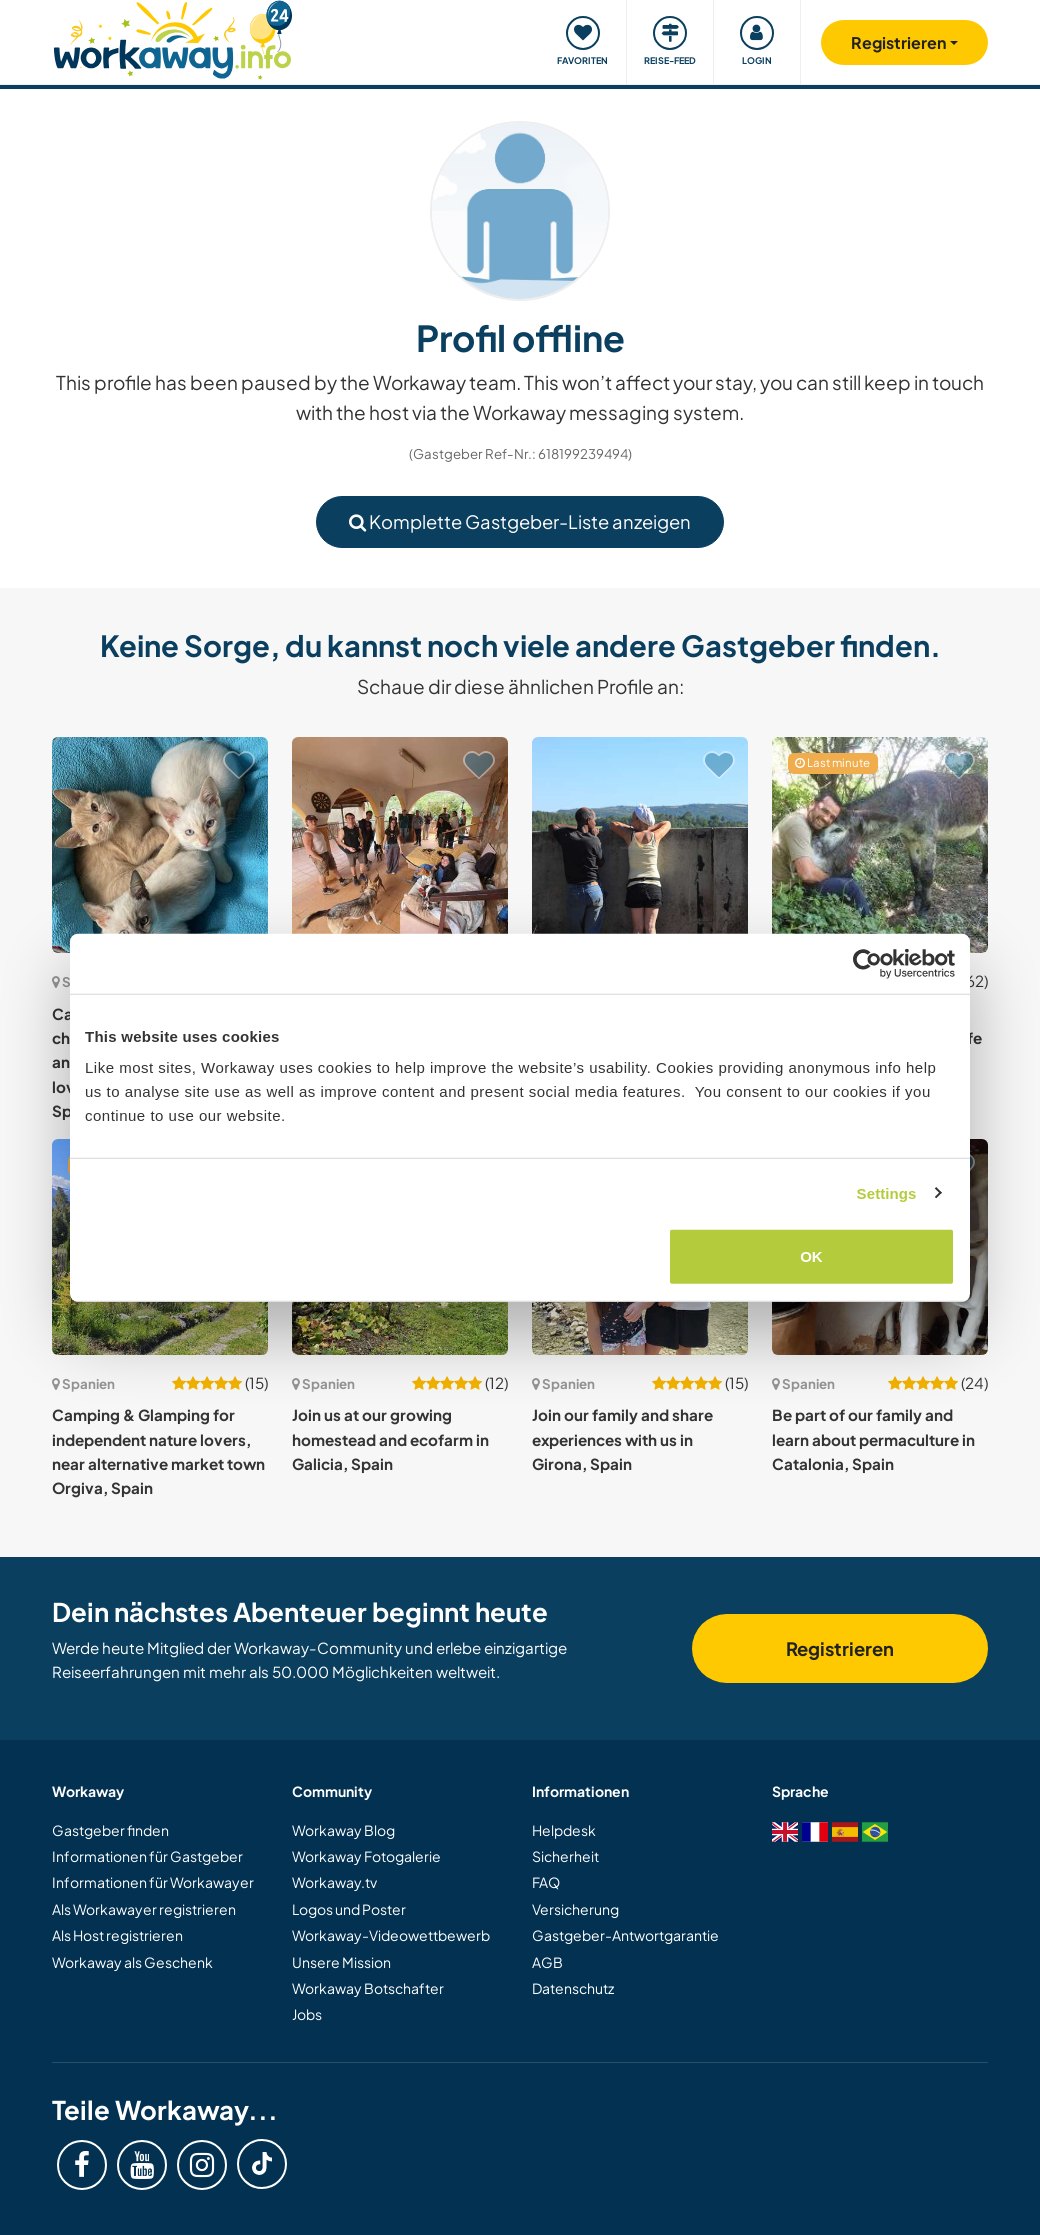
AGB (547, 1962)
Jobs (307, 2014)
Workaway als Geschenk (132, 1962)
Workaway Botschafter (368, 1988)
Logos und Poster (349, 1909)
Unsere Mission (341, 1962)
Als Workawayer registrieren (144, 1909)
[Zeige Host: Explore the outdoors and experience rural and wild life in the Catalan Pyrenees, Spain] (880, 845)
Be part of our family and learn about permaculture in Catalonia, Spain (873, 1439)
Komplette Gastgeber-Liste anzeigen (520, 521)
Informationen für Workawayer (153, 1882)
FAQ (546, 1882)
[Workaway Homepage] (172, 37)
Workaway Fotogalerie (366, 1856)
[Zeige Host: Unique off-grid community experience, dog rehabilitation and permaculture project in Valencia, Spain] (400, 845)
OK (811, 1256)
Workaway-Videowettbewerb (391, 1935)
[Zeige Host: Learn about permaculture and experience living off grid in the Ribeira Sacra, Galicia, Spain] (640, 845)
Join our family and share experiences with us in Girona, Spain (622, 1439)
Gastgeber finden (110, 1830)
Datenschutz (573, 1988)
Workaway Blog (343, 1830)
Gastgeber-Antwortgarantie (625, 1935)
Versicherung (575, 1909)
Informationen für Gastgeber (147, 1856)
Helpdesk (564, 1830)
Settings (887, 1192)
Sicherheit (565, 1856)
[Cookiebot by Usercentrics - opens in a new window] (867, 963)
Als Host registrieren (117, 1935)
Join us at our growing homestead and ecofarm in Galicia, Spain (390, 1439)
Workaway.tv (334, 1882)
